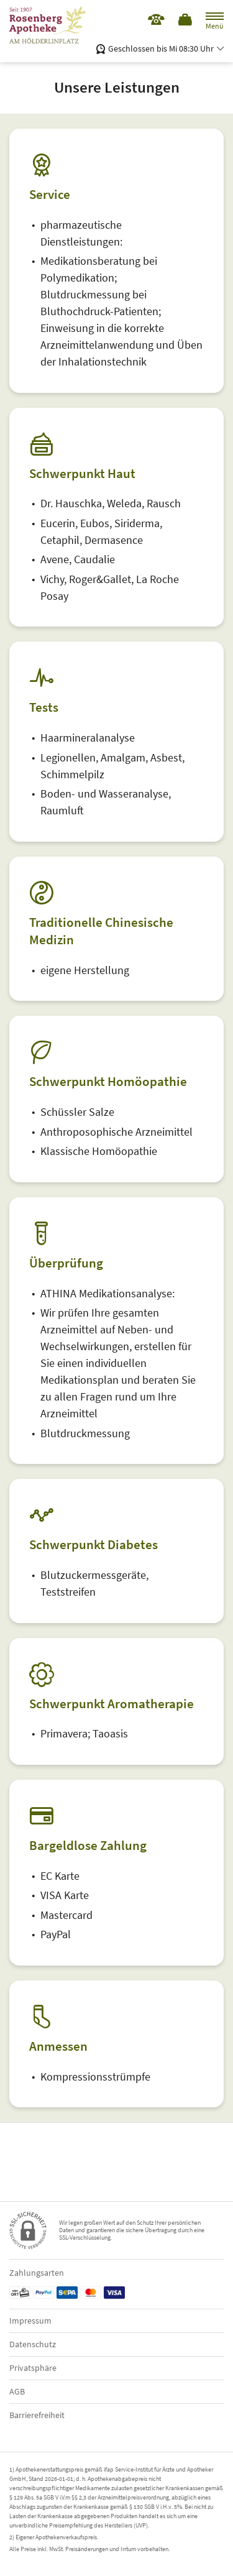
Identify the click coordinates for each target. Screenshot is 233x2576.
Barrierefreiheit (37, 2415)
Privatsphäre (33, 2367)
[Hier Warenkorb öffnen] (185, 20)
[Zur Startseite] (52, 25)
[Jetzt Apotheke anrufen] (156, 20)
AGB (17, 2391)
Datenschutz (32, 2344)
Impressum (30, 2320)
